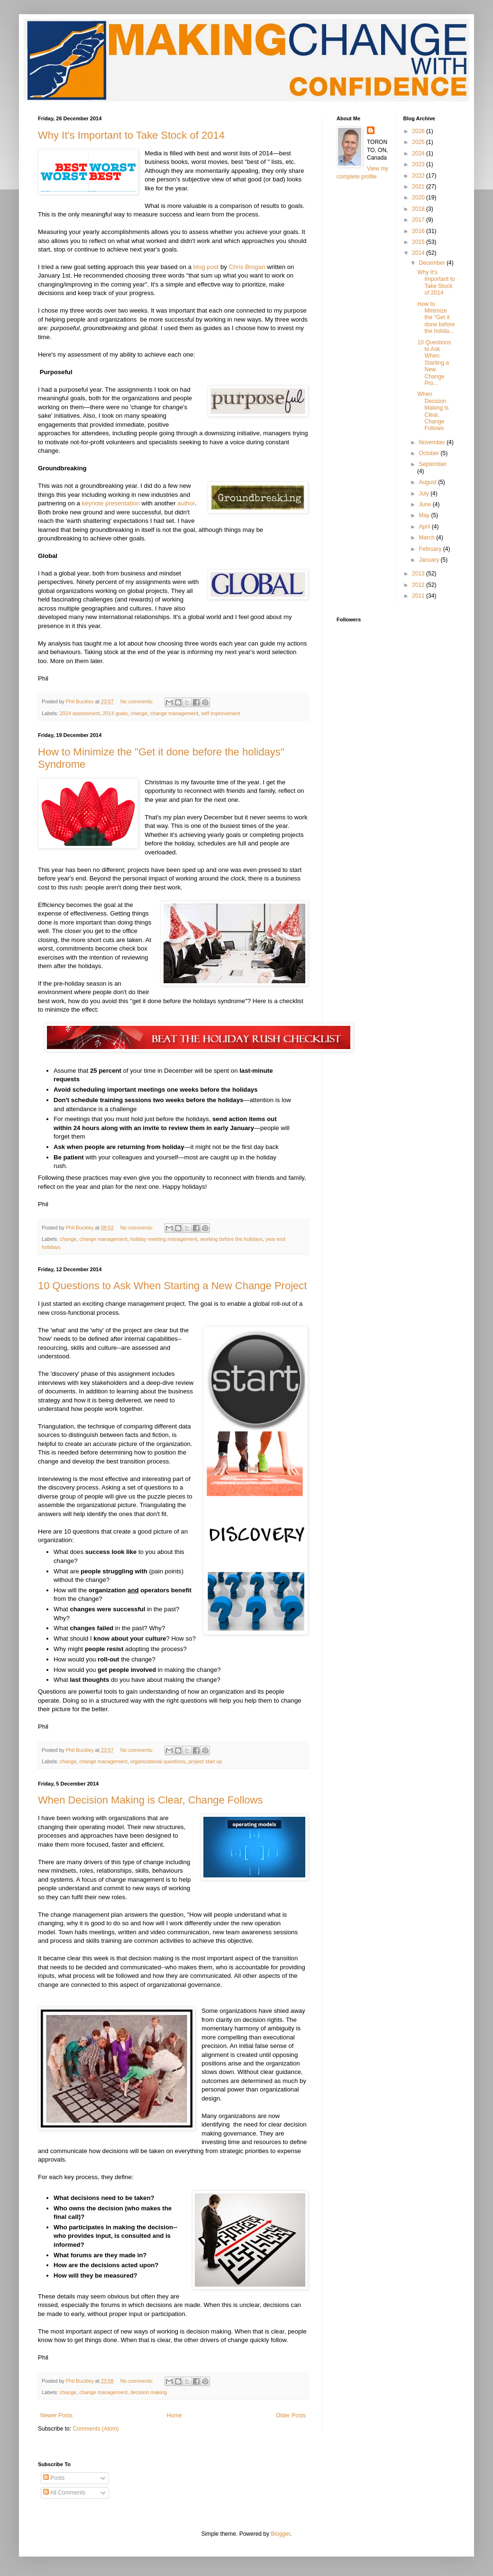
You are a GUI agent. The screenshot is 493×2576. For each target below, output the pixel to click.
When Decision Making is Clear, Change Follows (150, 1800)
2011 (419, 595)
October (429, 453)
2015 (419, 242)
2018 (419, 209)
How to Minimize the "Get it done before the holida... (436, 318)
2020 (419, 197)
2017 (419, 219)
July (424, 493)
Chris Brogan (247, 266)
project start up (205, 1761)
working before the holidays (231, 1239)
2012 (419, 585)
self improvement (220, 713)
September (433, 464)
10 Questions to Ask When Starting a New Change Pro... (434, 362)
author (186, 503)
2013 (419, 573)
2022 (419, 175)
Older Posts (291, 2415)
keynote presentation (110, 503)
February (431, 549)
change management (174, 713)
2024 (419, 153)
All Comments (64, 2492)
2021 (419, 186)
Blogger (280, 2534)
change (138, 713)
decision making (148, 2392)
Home (174, 2415)
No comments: (137, 701)
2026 (419, 131)
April (425, 526)
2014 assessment (80, 713)
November (433, 442)
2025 (419, 142)
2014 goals (115, 713)
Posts (53, 2478)
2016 (419, 231)
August (428, 482)
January (429, 559)
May (425, 515)
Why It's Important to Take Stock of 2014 (131, 135)
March (427, 537)
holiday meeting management (164, 1239)
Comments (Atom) (96, 2428)
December (433, 263)
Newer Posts (56, 2415)
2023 (419, 164)
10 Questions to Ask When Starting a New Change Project (172, 1286)
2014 (419, 253)
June (425, 504)
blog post (206, 266)
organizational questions (157, 1761)
